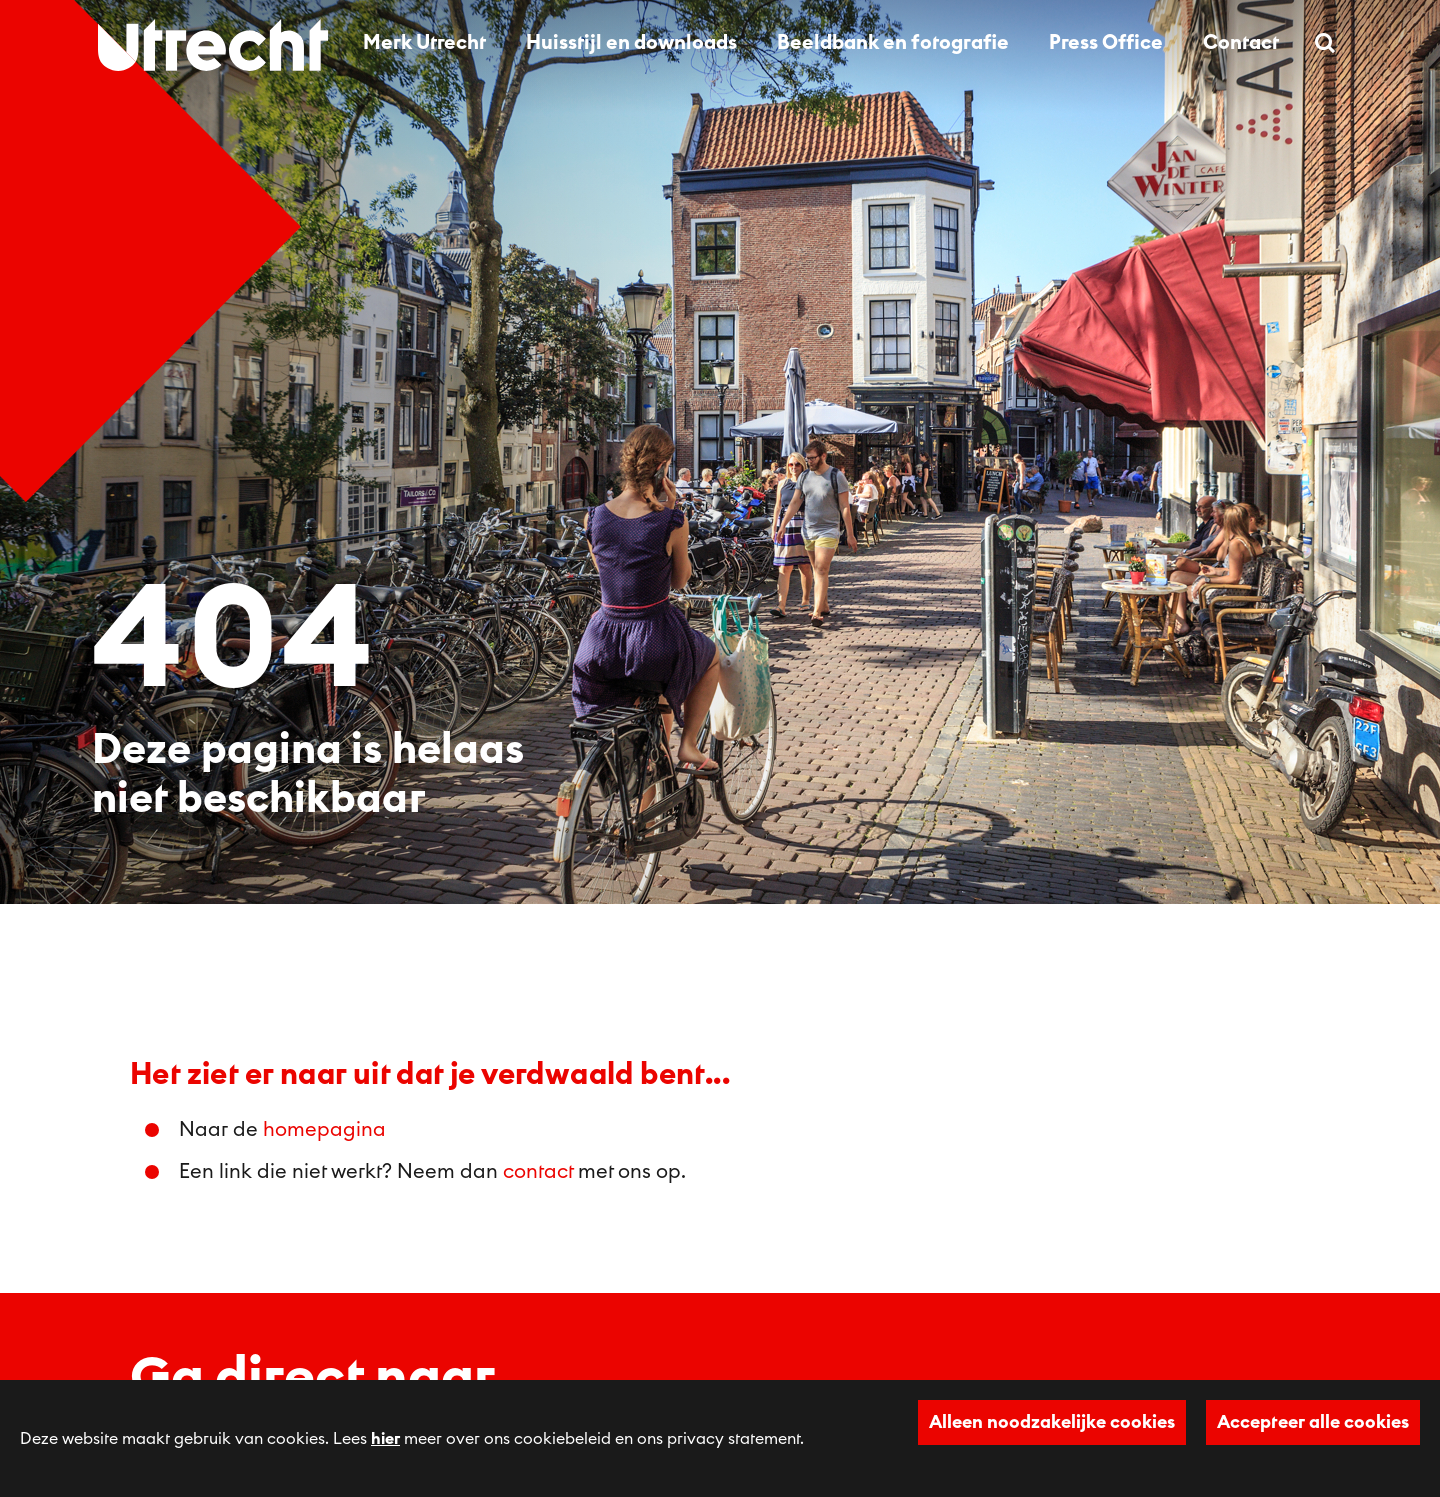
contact (538, 1172)
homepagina (324, 1130)
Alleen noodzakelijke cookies (1052, 1422)
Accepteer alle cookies (1313, 1422)
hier (385, 1439)
